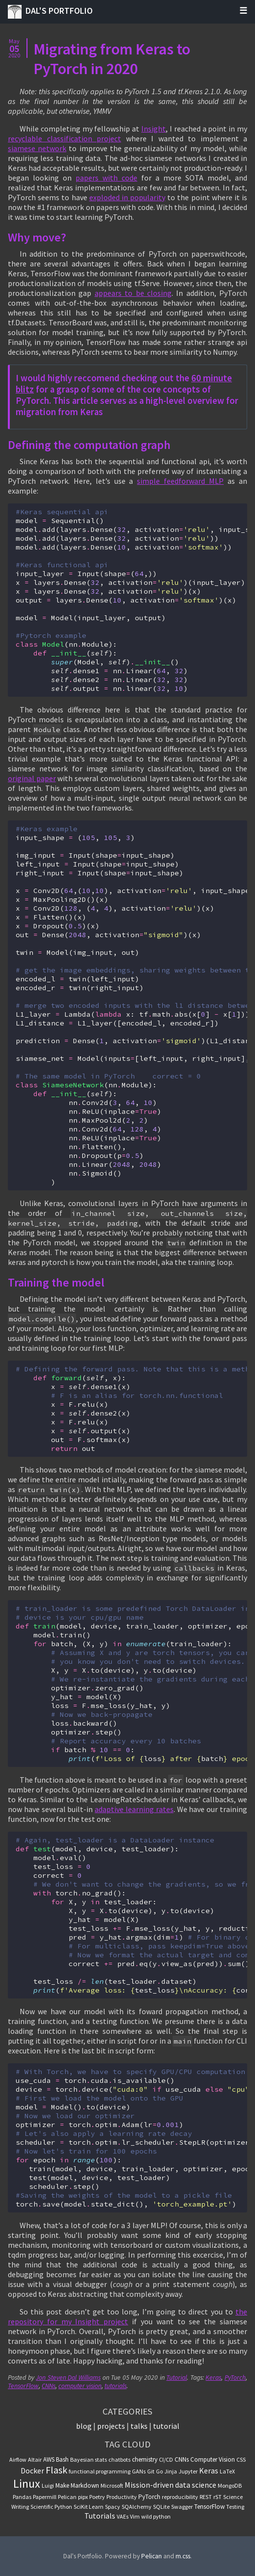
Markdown (85, 2485)
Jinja (170, 2471)
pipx (83, 2496)
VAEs (122, 2516)
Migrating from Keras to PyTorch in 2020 (111, 59)
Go (159, 2471)
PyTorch (235, 2377)
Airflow (17, 2459)
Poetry (97, 2496)
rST (217, 2496)
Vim (135, 2516)
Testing (235, 2506)
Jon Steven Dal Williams (68, 2377)
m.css (183, 2556)
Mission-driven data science (170, 2485)
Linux (26, 2483)
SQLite (161, 2506)
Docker (32, 2470)
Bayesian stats (88, 2459)
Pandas (22, 2496)
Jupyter (188, 2471)
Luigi (48, 2485)
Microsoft (112, 2485)
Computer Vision (212, 2459)
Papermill (44, 2496)
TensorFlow (23, 2386)
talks (139, 2426)
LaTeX (227, 2471)
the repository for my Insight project (127, 2316)
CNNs (48, 2386)
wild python (156, 2516)
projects (111, 2426)
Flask (56, 2470)
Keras (213, 2377)
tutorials (115, 2386)
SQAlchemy (137, 2506)
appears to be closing (133, 293)
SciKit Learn (88, 2506)
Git (150, 2471)
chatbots (119, 2459)
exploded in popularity (127, 197)
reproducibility (180, 2496)
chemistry (144, 2459)
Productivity (121, 2496)
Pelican (67, 2496)
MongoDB (230, 2485)
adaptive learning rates (134, 1809)
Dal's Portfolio (50, 12)
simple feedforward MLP (180, 481)
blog (84, 2426)
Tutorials (99, 2516)
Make (62, 2485)
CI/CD (166, 2459)
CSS (241, 2459)
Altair (35, 2459)
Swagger (182, 2506)
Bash (62, 2459)
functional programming (99, 2471)
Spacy (112, 2506)
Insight (153, 128)
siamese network (37, 148)
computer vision (80, 2386)
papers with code (106, 178)
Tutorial (176, 2377)
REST (206, 2496)
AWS (48, 2459)
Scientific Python (51, 2506)
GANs (139, 2471)
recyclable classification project (64, 138)
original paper (32, 778)
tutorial (166, 2426)
